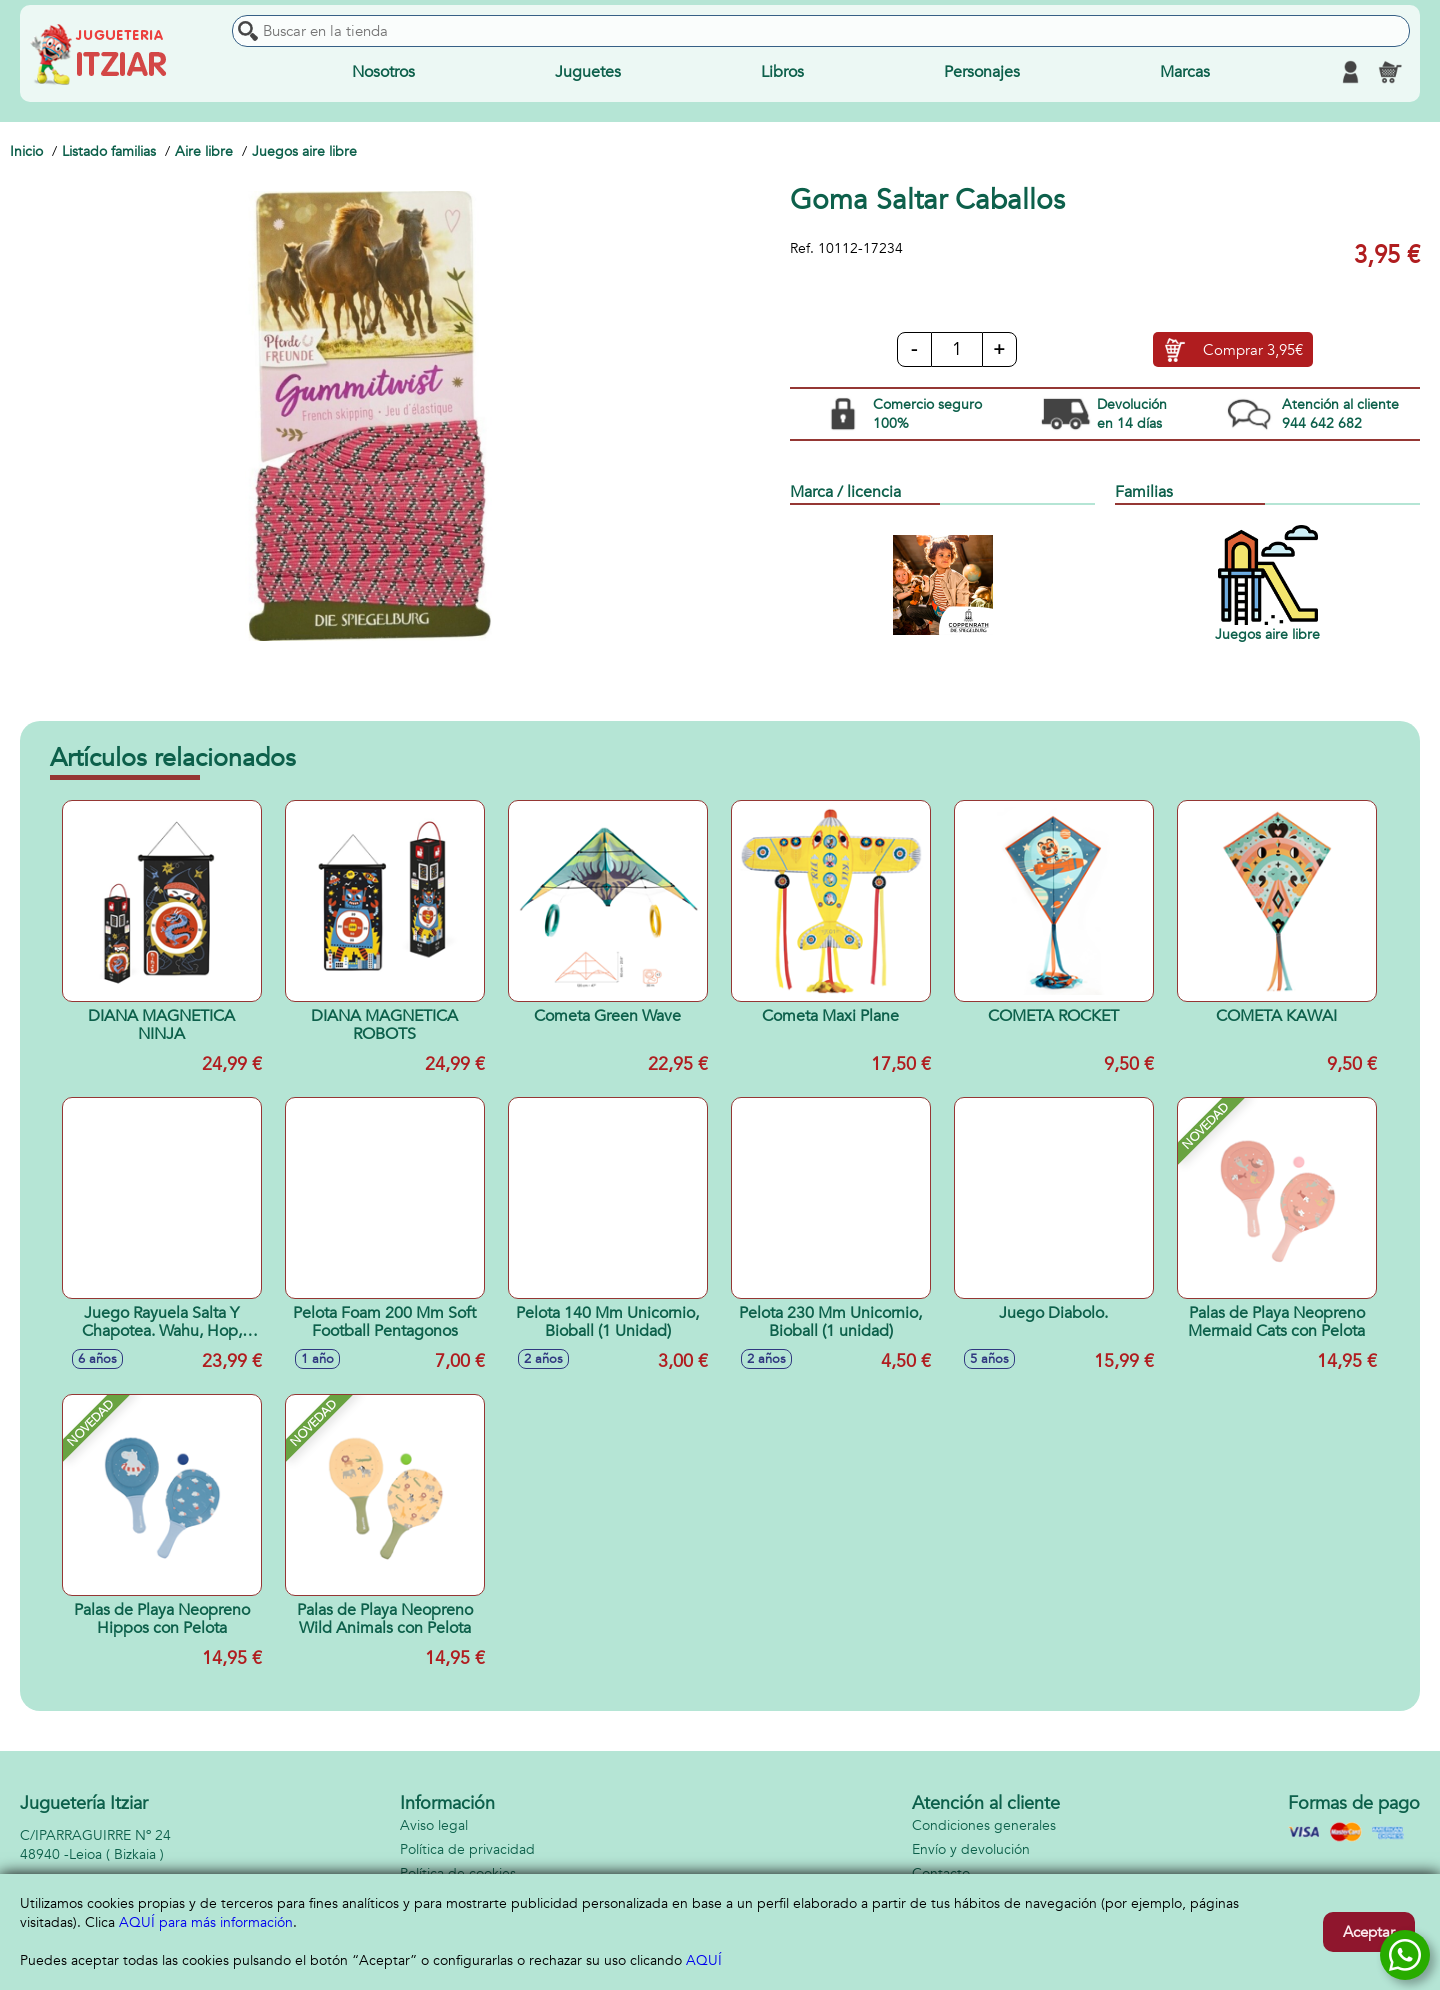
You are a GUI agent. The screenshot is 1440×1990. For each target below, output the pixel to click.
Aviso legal (434, 1825)
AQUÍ (704, 1960)
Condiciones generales (984, 1825)
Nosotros (383, 72)
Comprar (1253, 350)
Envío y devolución (971, 1849)
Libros (782, 72)
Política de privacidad (467, 1849)
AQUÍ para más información (206, 1922)
